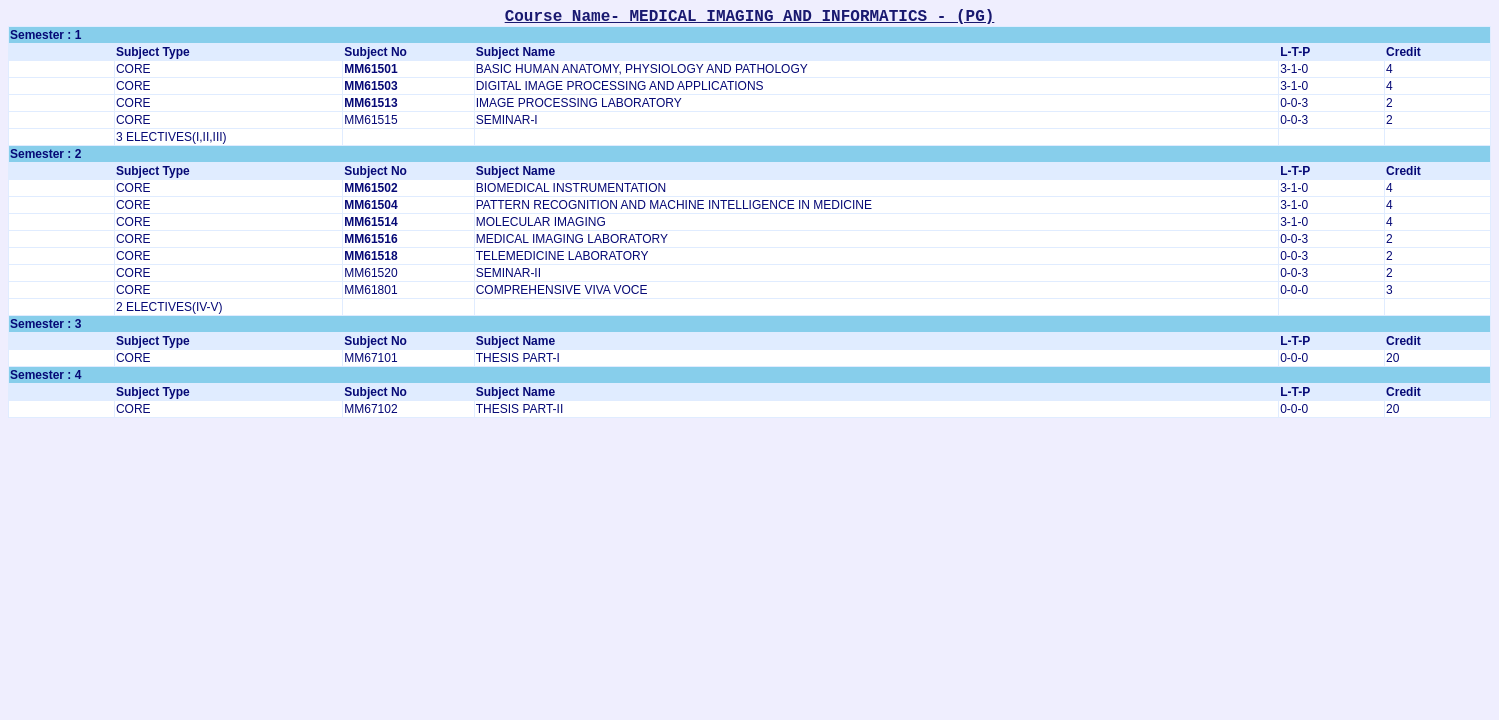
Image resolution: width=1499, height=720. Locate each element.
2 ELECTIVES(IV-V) (169, 307)
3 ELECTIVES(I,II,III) (171, 137)
